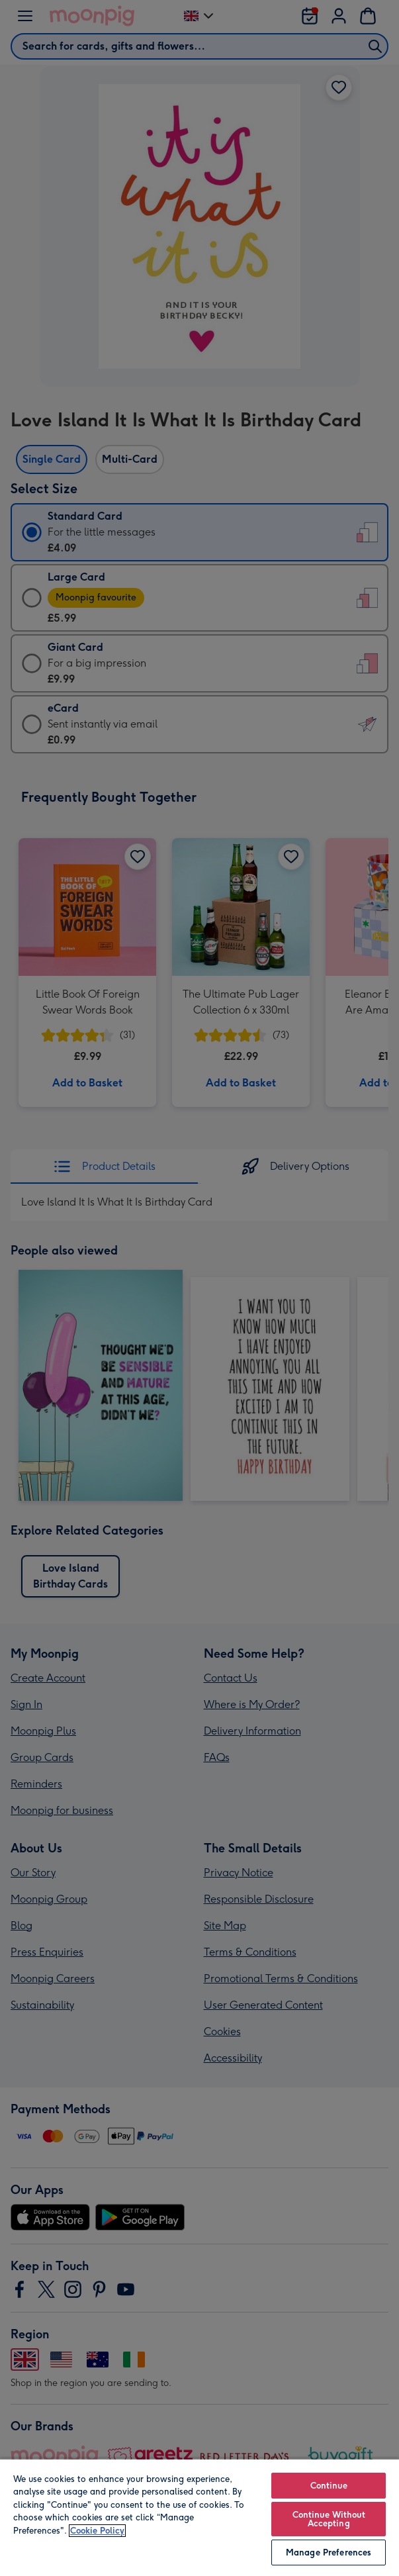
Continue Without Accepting (328, 2519)
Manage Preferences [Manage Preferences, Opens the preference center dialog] (328, 2552)
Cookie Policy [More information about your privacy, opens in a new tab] (97, 2531)
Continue (328, 2486)
